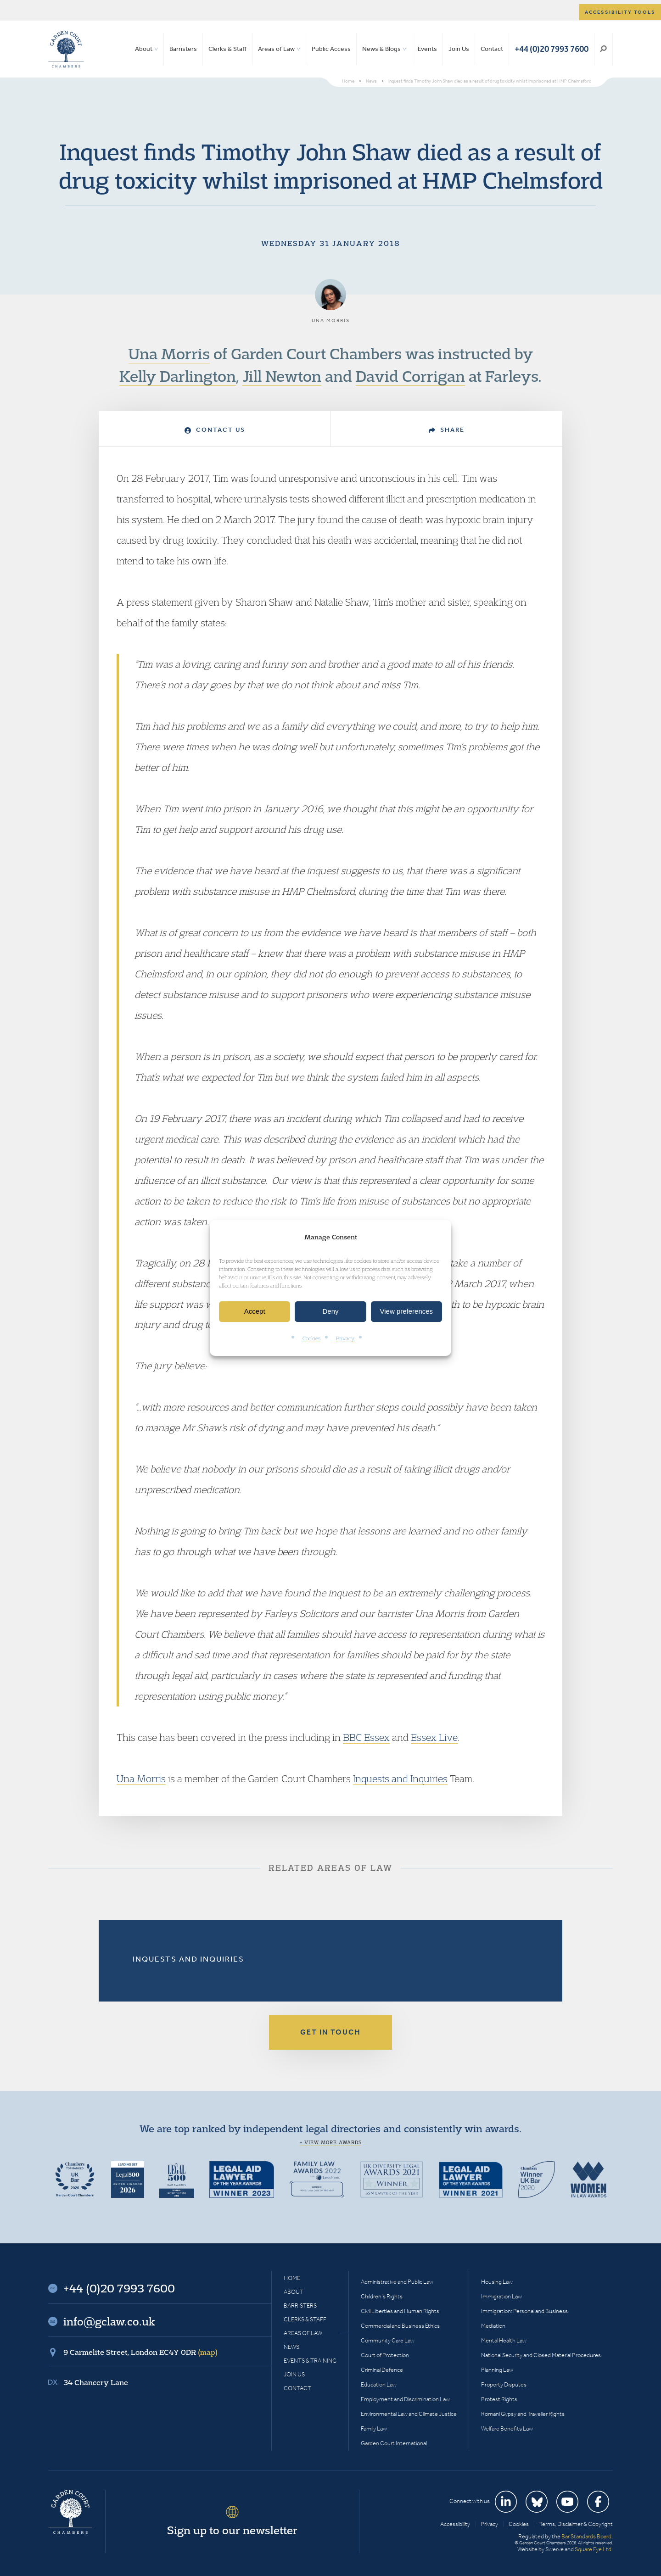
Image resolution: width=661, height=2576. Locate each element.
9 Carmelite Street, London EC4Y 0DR (140, 2352)
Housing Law (497, 2281)
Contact (492, 49)
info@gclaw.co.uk (109, 2321)
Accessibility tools (620, 12)
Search (603, 49)
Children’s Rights (382, 2296)
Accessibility (455, 2523)
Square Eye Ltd (593, 2549)
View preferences (406, 1312)
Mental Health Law (504, 2340)
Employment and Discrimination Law (405, 2399)
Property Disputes (504, 2384)
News (291, 2346)
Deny (330, 1312)
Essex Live (434, 1737)
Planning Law (497, 2369)
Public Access (331, 49)
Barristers (183, 49)
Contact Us (215, 430)
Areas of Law (276, 49)
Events (427, 49)
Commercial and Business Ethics (400, 2325)
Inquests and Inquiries (400, 1778)
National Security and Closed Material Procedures (541, 2355)
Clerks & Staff (227, 49)
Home (292, 2278)
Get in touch (330, 2032)
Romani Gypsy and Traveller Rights (523, 2413)
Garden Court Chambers (66, 49)
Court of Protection (385, 2355)
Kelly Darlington (177, 375)
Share (447, 430)
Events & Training (310, 2360)
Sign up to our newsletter (232, 2530)
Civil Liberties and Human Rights (400, 2311)
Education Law (379, 2384)
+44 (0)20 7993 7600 (551, 49)
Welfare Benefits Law (507, 2428)
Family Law (374, 2428)
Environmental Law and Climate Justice (409, 2413)
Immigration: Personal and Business (524, 2311)
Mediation (493, 2325)
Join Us (458, 49)
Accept (254, 1312)
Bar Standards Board (586, 2536)
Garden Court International (394, 2443)
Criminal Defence (382, 2369)
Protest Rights (499, 2399)
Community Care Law (388, 2340)
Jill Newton (281, 375)
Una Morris (169, 353)
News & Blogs (381, 49)
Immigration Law (501, 2296)
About (143, 49)
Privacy (345, 1338)
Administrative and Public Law (397, 2281)
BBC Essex (366, 1737)
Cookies (311, 1338)
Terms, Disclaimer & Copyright (576, 2523)
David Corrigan (410, 375)
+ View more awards (331, 2142)
